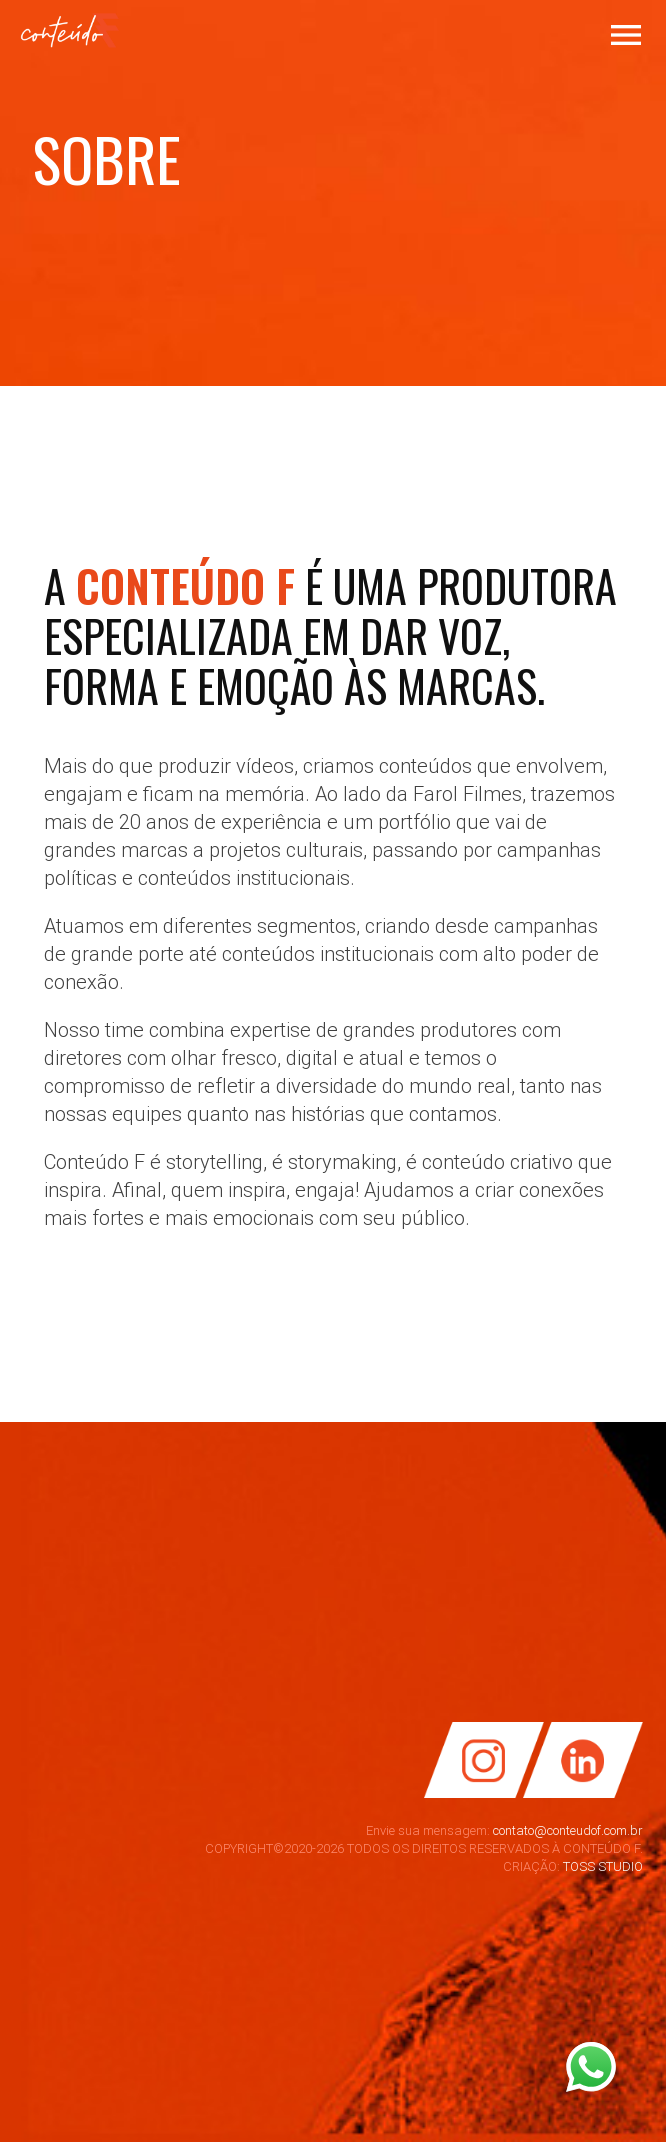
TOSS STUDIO (603, 1866)
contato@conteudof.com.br (568, 1830)
